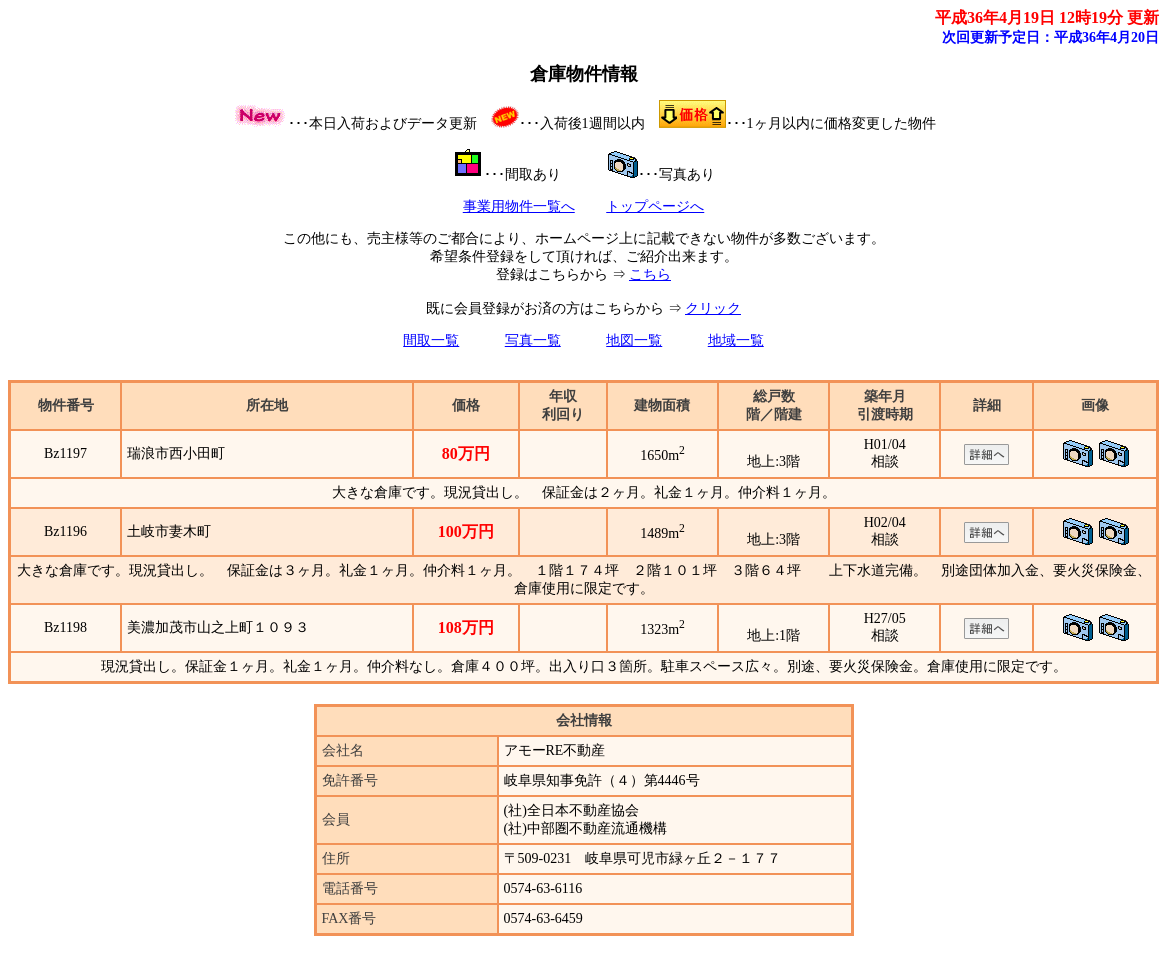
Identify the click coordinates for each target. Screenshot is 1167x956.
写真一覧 (533, 340)
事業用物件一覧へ (519, 206)
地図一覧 (634, 340)
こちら (650, 274)
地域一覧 (736, 340)
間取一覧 (431, 340)
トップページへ (655, 206)
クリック (713, 308)
